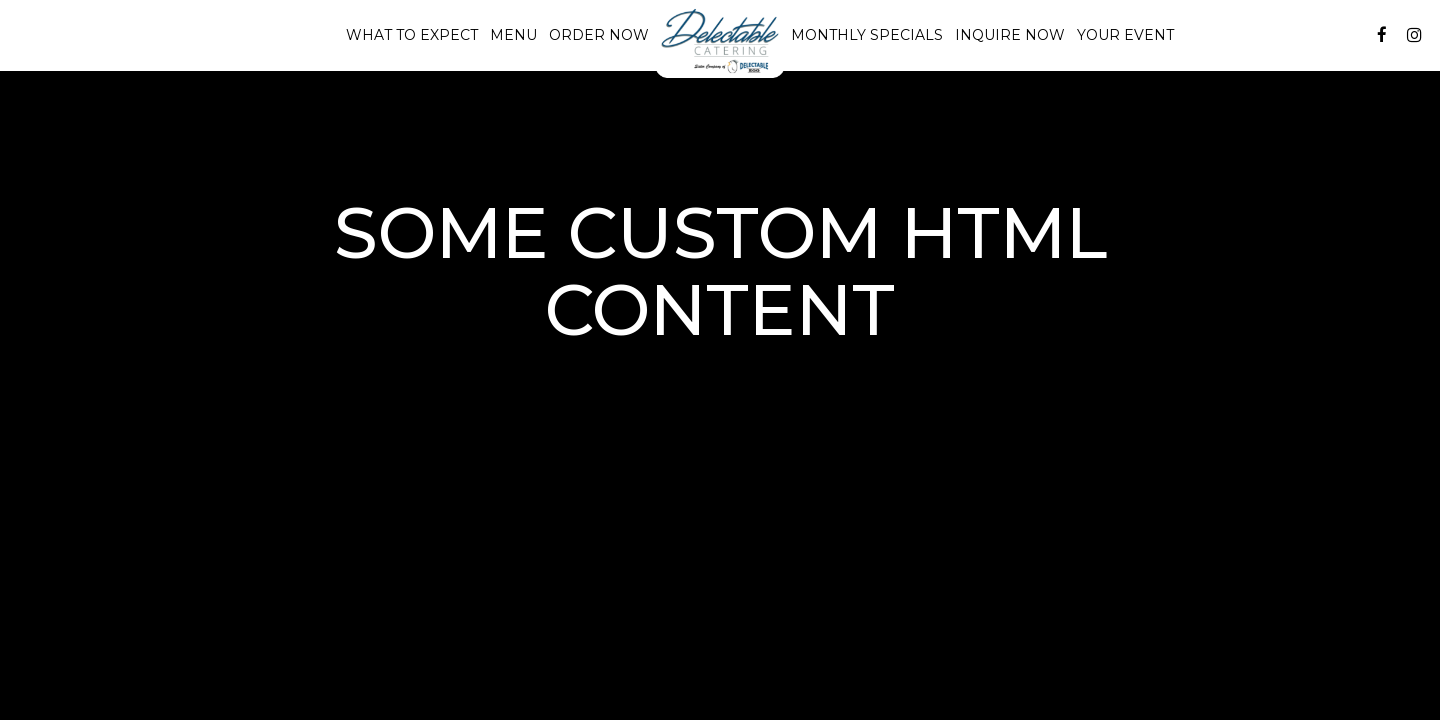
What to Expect (412, 35)
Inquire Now (1007, 35)
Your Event (1125, 35)
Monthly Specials (867, 35)
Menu (513, 35)
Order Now (599, 35)
